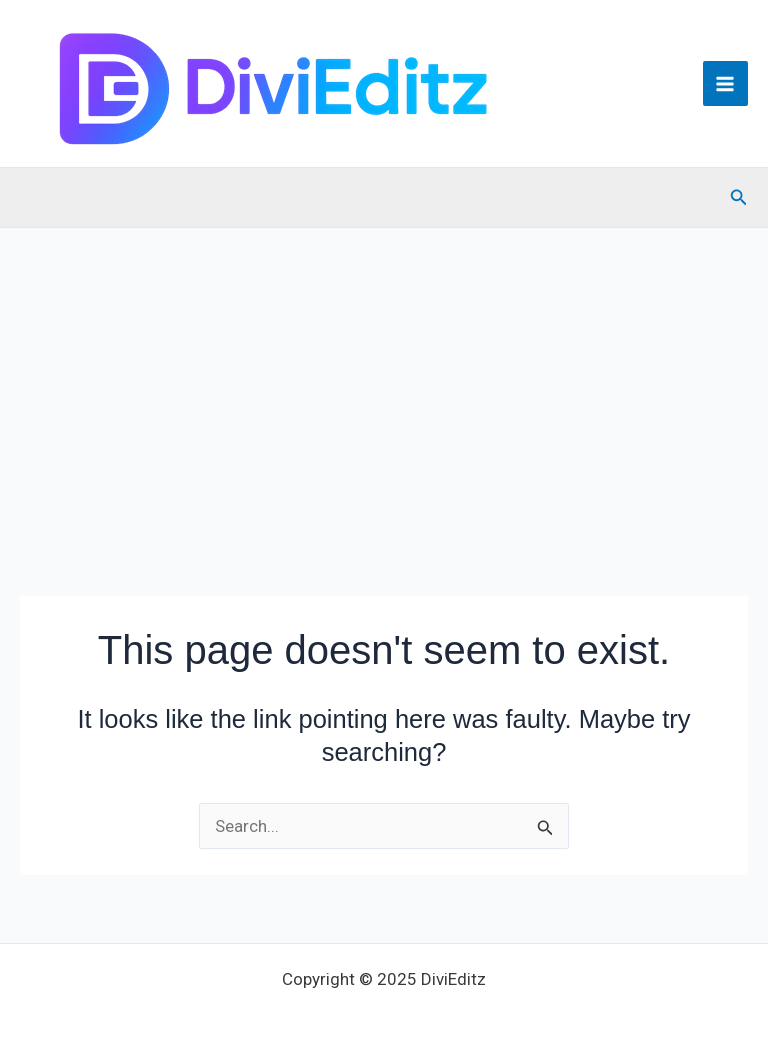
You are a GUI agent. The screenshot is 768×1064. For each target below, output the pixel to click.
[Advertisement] (384, 378)
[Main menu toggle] (726, 84)
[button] (739, 197)
